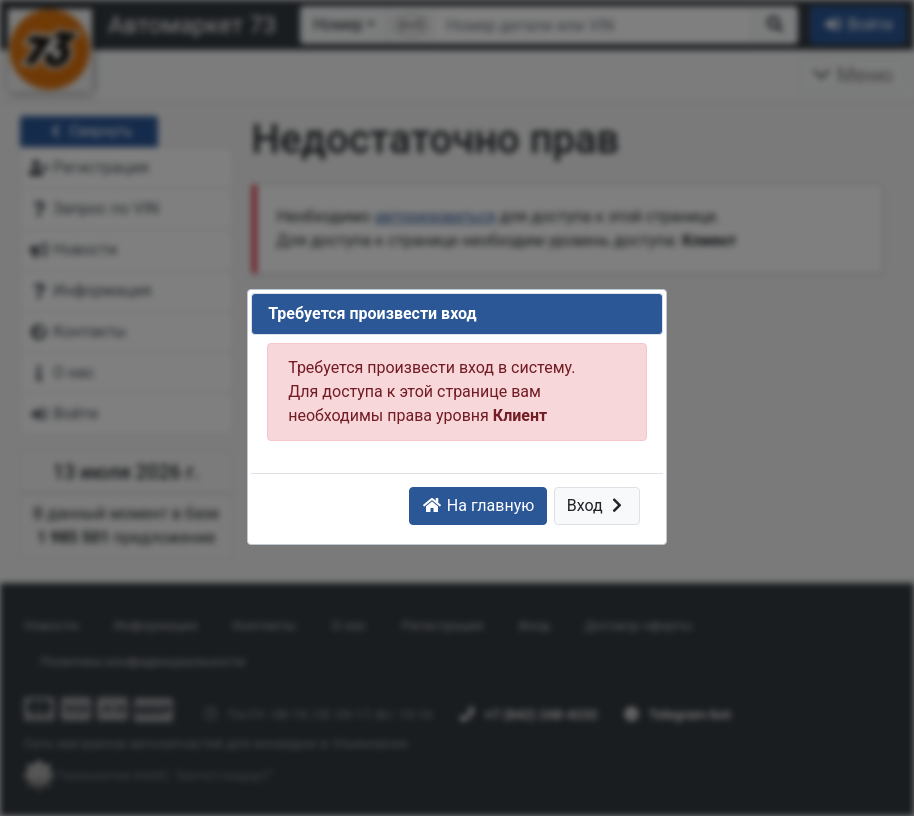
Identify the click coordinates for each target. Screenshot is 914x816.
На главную (478, 505)
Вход (597, 505)
